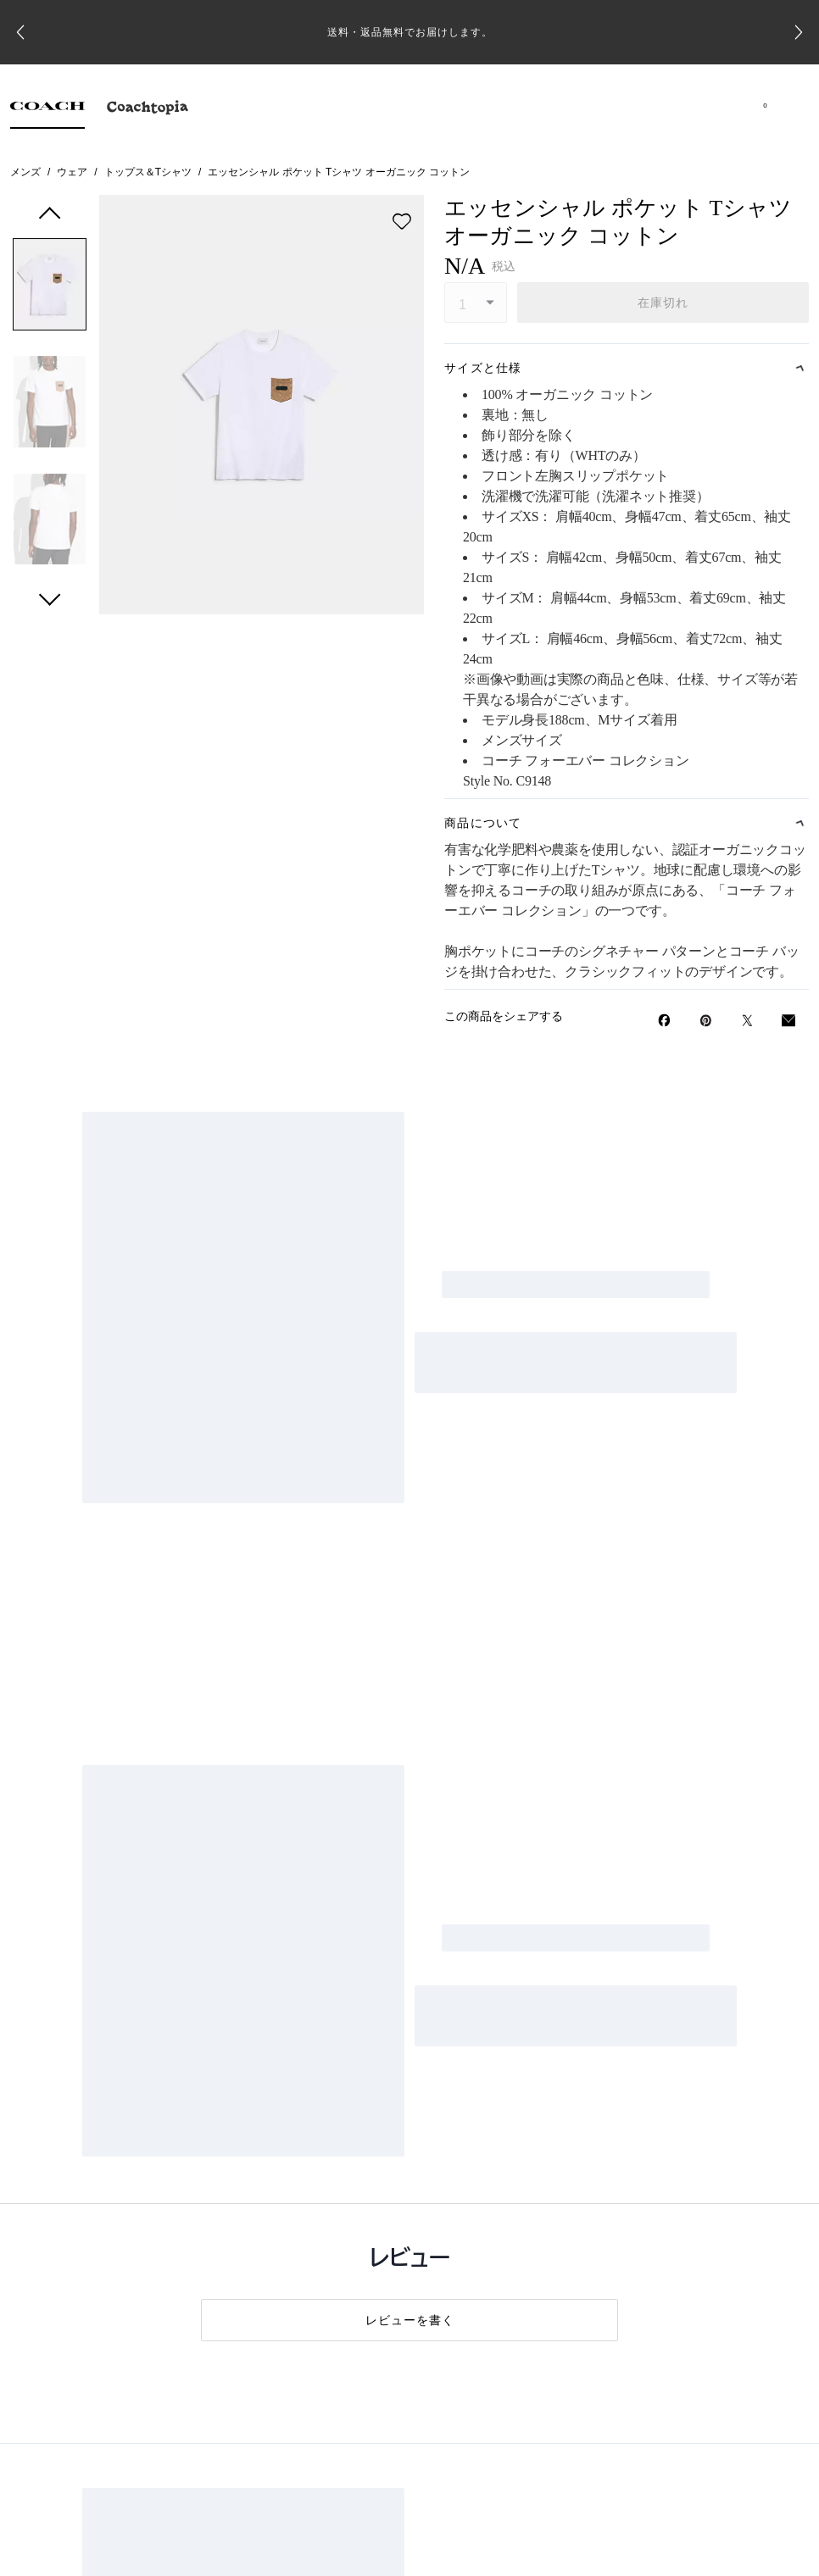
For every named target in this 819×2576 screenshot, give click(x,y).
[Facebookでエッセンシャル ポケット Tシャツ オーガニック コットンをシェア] (664, 1020)
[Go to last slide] (20, 32)
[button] (49, 288)
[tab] (47, 110)
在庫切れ (663, 302)
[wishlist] (402, 221)
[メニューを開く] (788, 105)
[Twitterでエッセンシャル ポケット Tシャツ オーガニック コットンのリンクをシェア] (747, 1020)
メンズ (25, 172)
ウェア (72, 172)
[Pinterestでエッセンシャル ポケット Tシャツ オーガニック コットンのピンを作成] (705, 1020)
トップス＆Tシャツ (148, 172)
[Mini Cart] (765, 105)
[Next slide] (798, 32)
